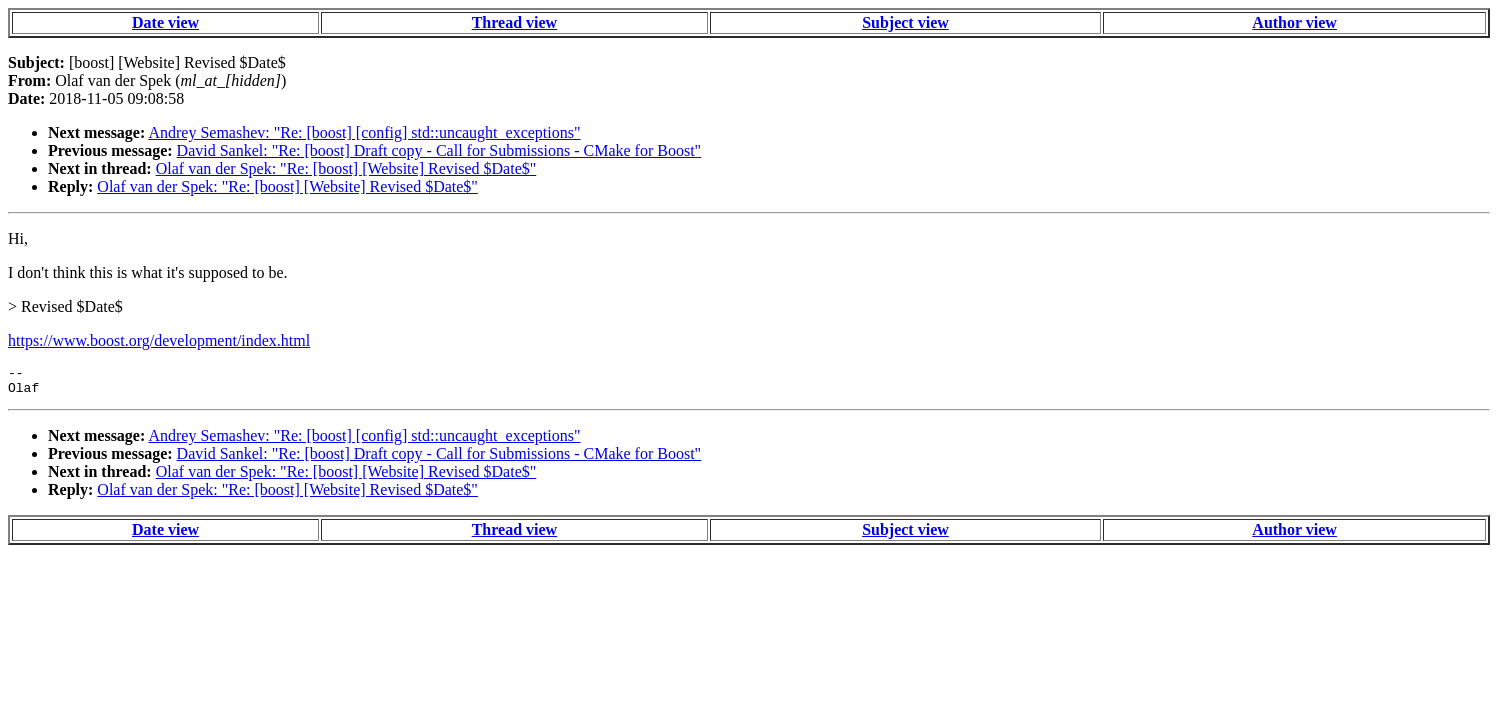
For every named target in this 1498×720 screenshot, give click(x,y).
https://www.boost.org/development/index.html (159, 340)
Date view (165, 22)
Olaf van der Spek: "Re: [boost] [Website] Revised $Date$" (346, 168)
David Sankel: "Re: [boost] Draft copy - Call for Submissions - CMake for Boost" (439, 150)
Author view (1294, 22)
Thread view (514, 22)
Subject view (905, 22)
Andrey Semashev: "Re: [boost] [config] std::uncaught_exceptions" (364, 132)
